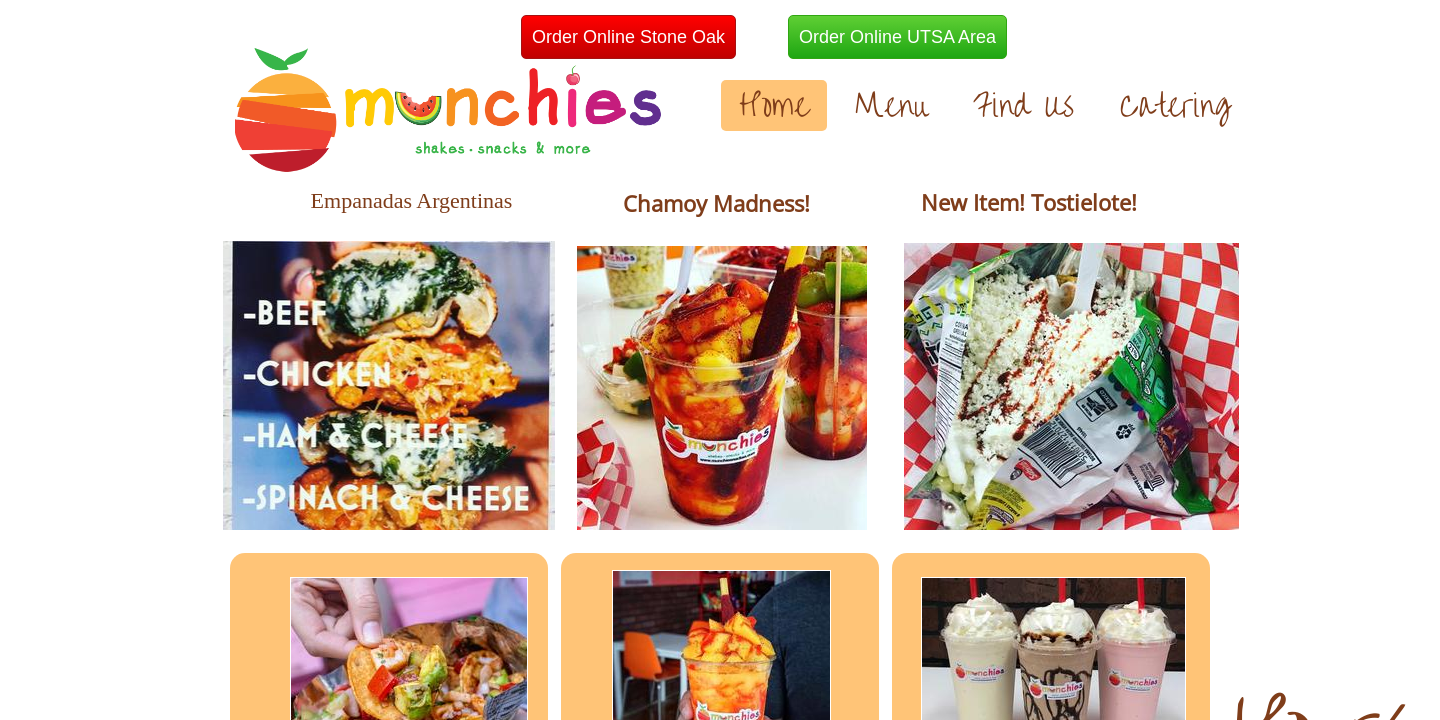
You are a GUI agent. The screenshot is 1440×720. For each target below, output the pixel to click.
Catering (1175, 105)
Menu (891, 105)
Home (774, 105)
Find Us (1023, 105)
